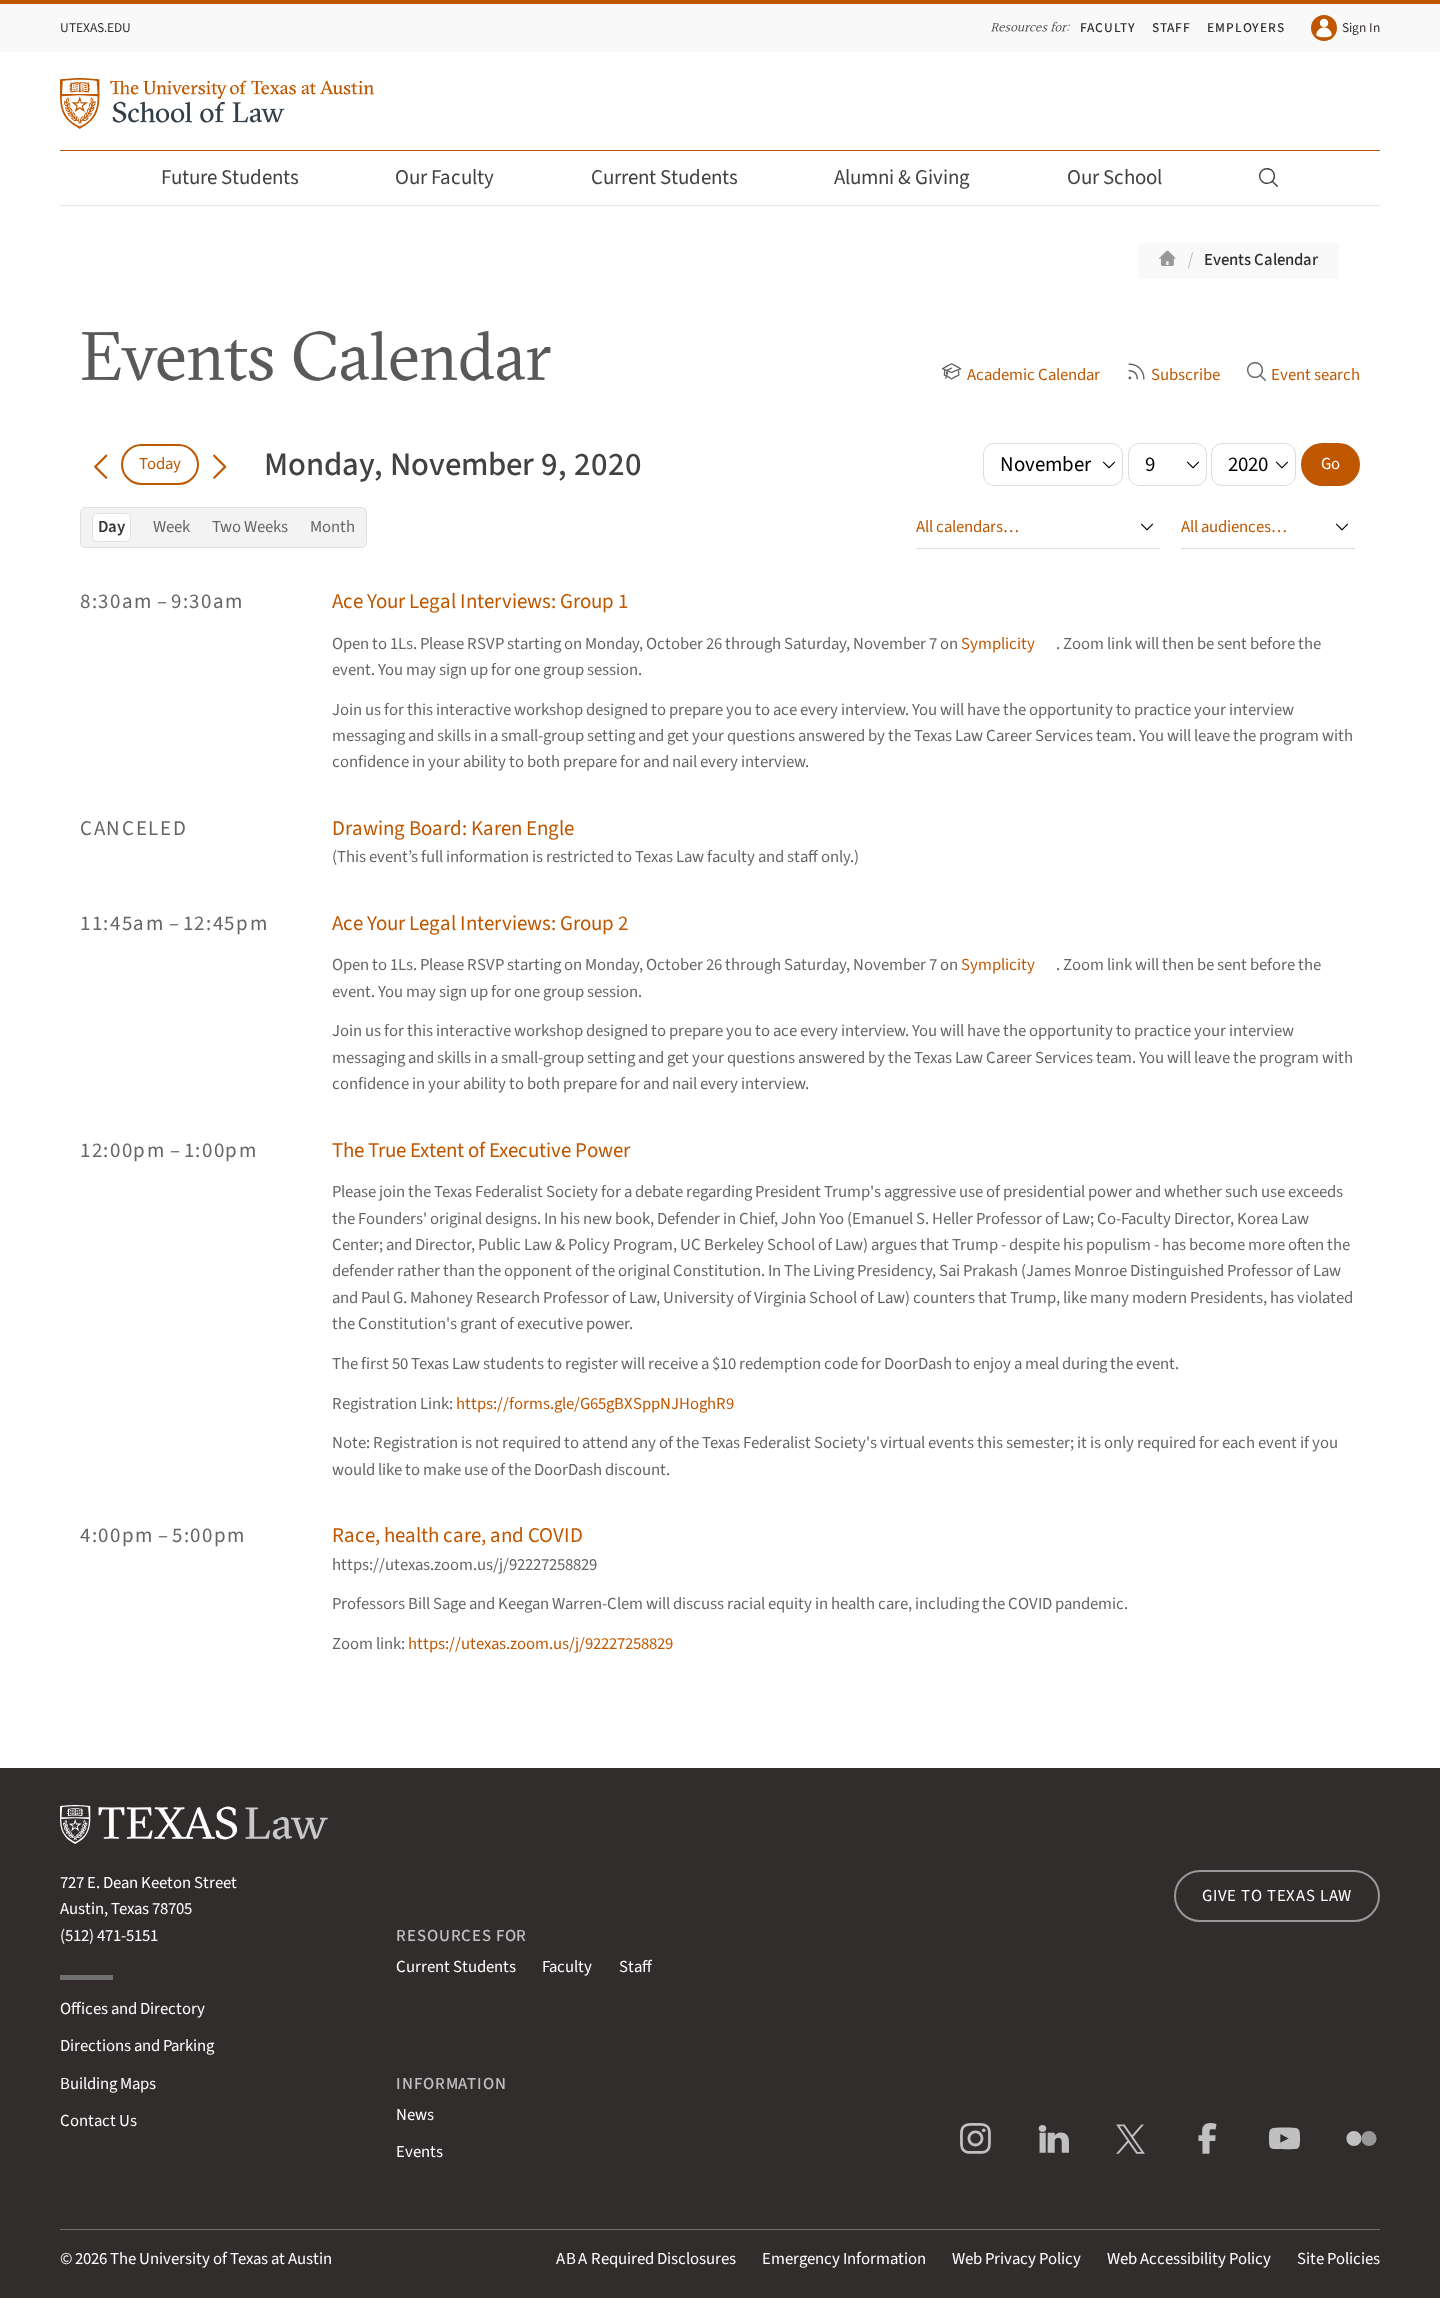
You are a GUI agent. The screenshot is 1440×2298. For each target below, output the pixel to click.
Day (111, 527)
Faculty (1108, 27)
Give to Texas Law (1277, 1896)
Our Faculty (458, 177)
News (415, 2115)
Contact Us (98, 2121)
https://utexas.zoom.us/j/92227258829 (540, 1644)
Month (332, 527)
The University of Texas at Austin (221, 2259)
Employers (1246, 27)
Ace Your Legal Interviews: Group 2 (480, 923)
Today (160, 464)
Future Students (243, 177)
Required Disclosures (646, 2259)
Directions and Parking (137, 2046)
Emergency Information (844, 2259)
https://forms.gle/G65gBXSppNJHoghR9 (595, 1404)
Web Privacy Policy (1016, 2259)
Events (419, 2152)
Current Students (678, 177)
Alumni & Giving (915, 177)
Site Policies (1338, 2259)
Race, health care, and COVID (457, 1535)
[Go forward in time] (219, 464)
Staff (1171, 27)
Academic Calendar (1020, 375)
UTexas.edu (95, 27)
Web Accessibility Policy (1189, 2259)
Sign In (1345, 28)
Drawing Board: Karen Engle (453, 828)
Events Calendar (1261, 260)
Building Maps (108, 2084)
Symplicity (998, 644)
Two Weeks (250, 527)
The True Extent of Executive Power (481, 1150)
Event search (1303, 375)
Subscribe (1173, 375)
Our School (1128, 177)
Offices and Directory (132, 2009)
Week (171, 527)
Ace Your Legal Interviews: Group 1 (480, 601)
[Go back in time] (100, 464)
